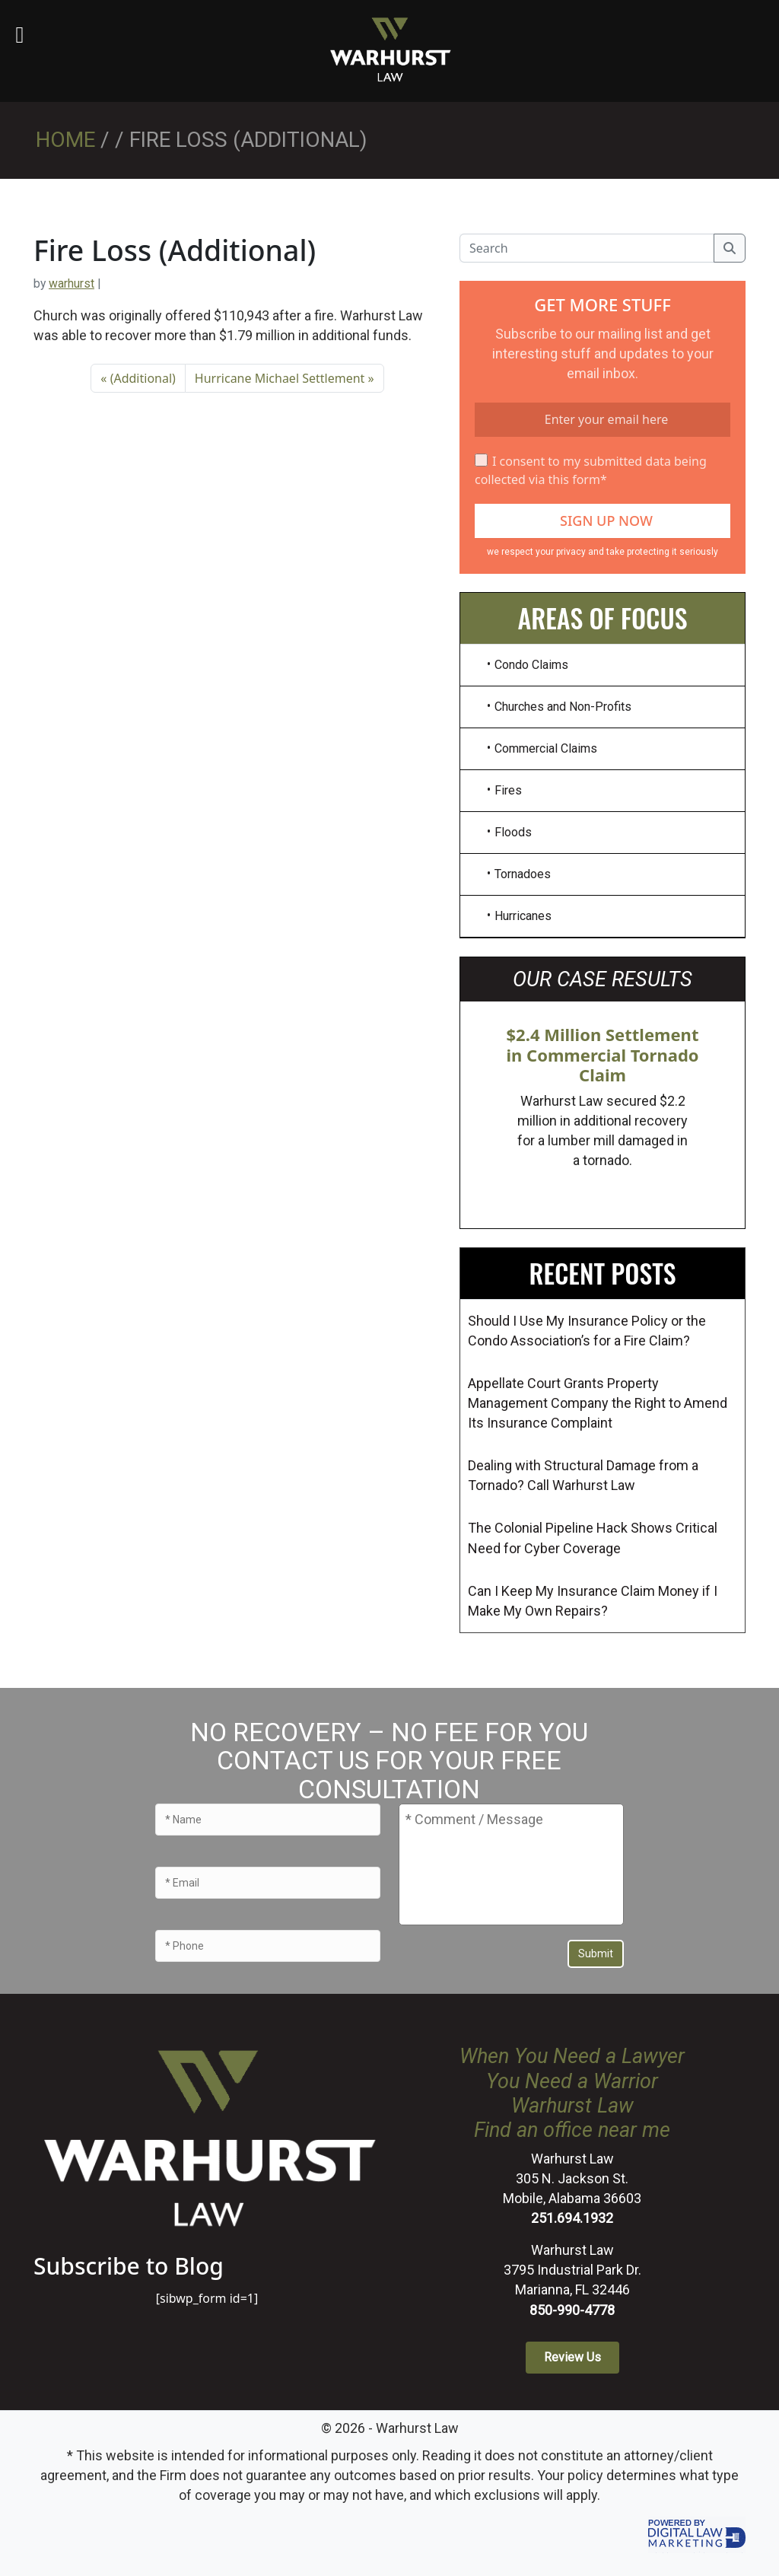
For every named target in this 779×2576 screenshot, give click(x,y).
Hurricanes (523, 916)
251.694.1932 (572, 2218)
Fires (508, 790)
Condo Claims (531, 665)
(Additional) (143, 378)
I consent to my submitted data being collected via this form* (591, 470)
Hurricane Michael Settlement (279, 378)
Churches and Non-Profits (562, 706)
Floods (513, 832)
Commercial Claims (545, 748)
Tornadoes (522, 874)
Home (65, 139)
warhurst (71, 283)
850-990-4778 (572, 2310)
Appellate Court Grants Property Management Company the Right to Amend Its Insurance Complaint (597, 1403)
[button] (572, 2358)
